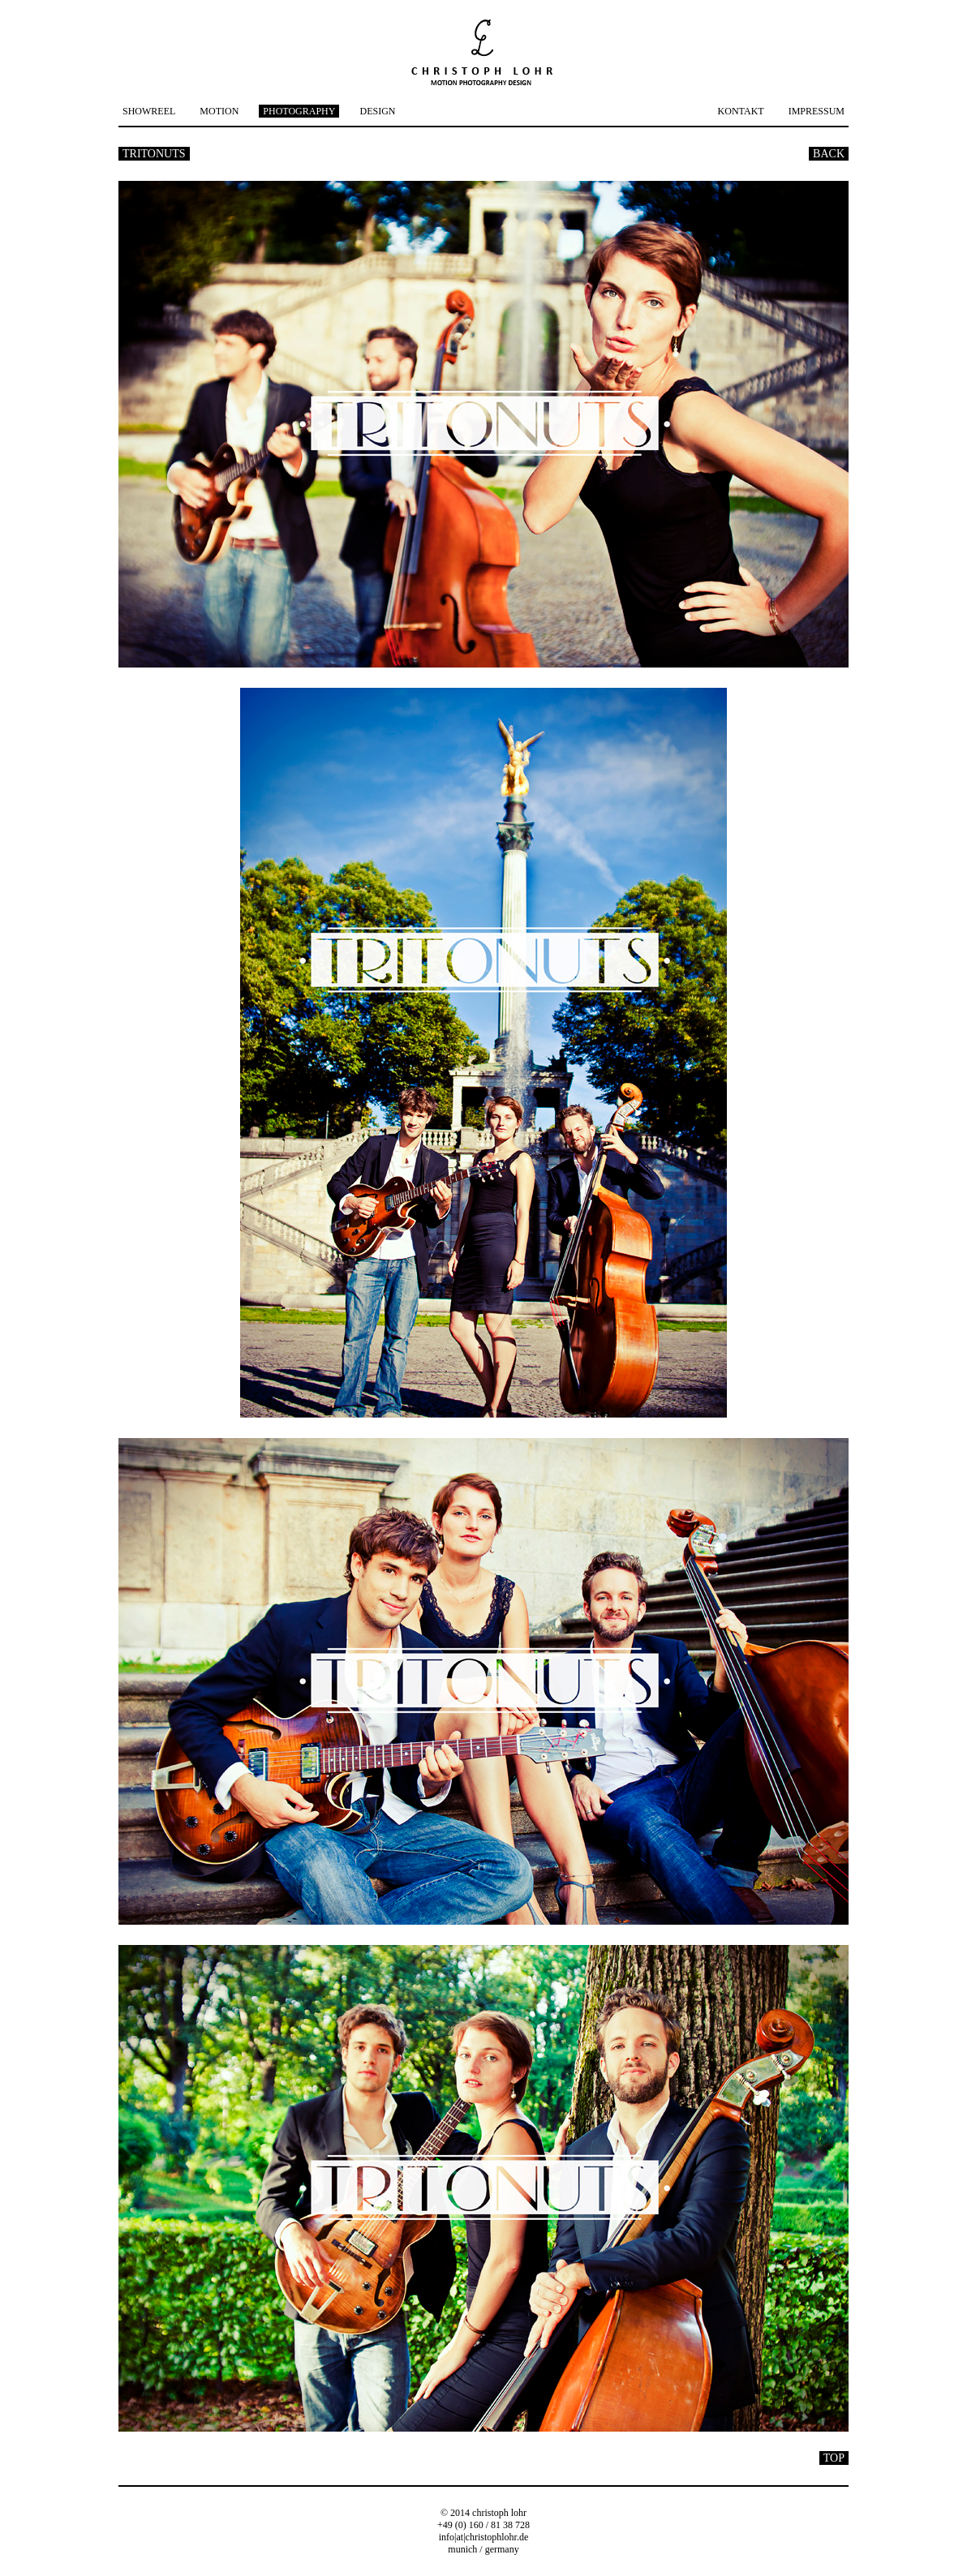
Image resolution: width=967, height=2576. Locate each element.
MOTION (219, 111)
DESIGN (377, 111)
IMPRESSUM (817, 111)
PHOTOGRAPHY (299, 111)
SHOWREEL (148, 111)
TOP (834, 2458)
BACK (829, 154)
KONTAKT (741, 111)
